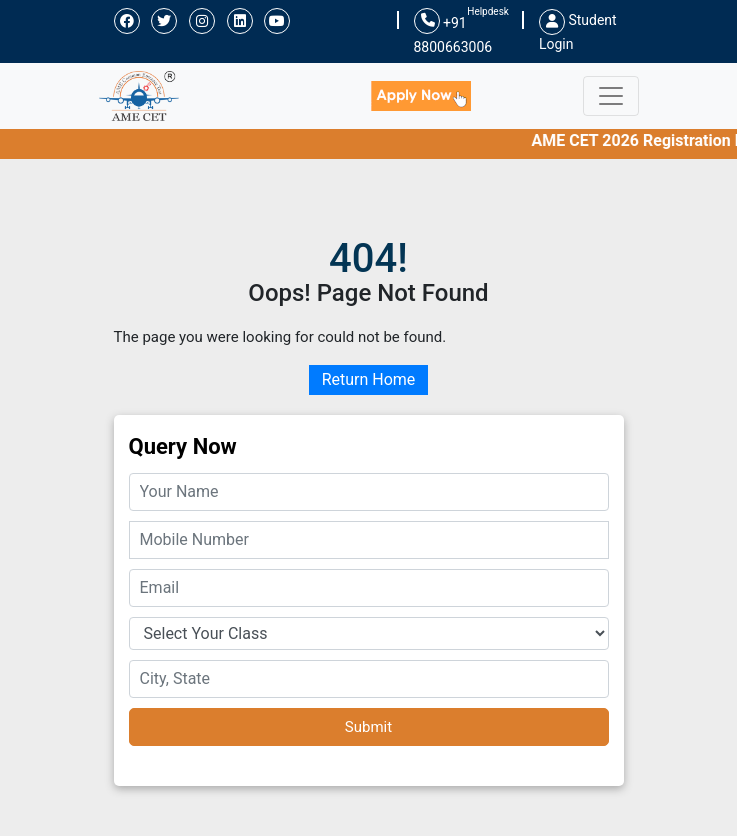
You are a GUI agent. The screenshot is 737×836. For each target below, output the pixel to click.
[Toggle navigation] (611, 96)
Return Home (369, 379)
